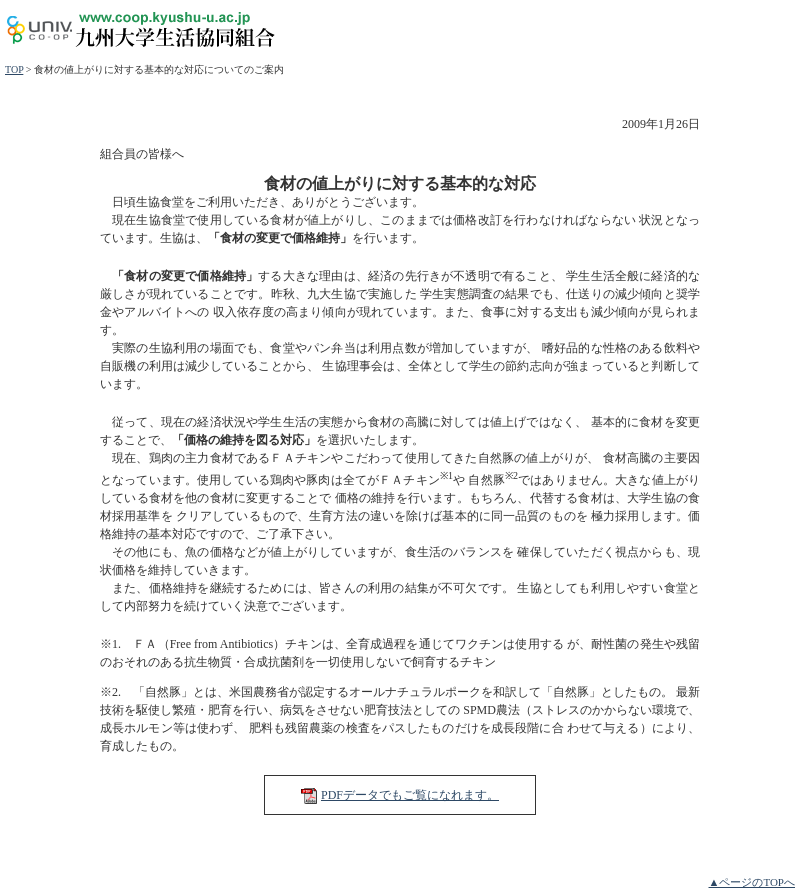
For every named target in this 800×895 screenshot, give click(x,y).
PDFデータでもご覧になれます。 (410, 795)
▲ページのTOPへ (752, 882)
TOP (14, 69)
